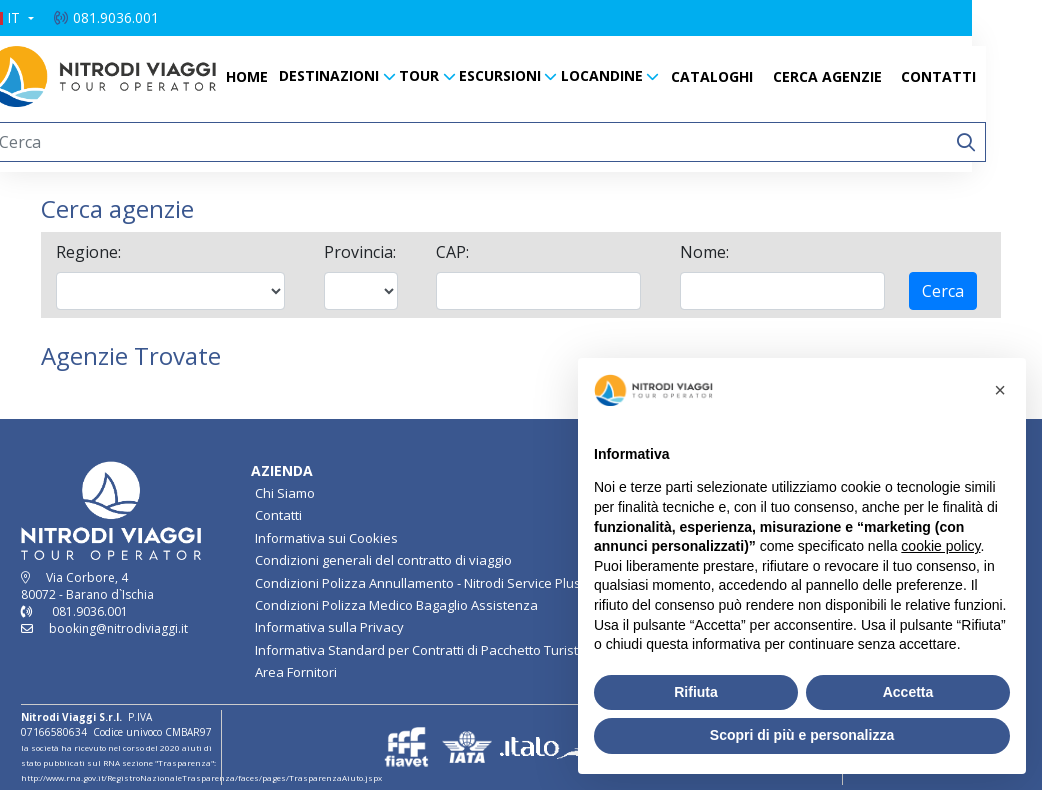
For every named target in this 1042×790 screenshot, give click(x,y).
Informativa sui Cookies (326, 538)
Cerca (943, 291)
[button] (45, 18)
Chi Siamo (285, 493)
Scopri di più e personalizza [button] (802, 735)
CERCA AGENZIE (862, 76)
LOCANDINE (637, 75)
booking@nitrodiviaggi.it (118, 628)
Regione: (88, 252)
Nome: (704, 252)
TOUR (454, 75)
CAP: (452, 252)
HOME (282, 76)
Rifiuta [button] (696, 692)
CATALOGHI (747, 76)
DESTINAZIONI (364, 75)
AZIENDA (282, 470)
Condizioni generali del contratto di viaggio (383, 560)
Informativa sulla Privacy (329, 627)
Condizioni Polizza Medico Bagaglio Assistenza (396, 605)
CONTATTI (973, 76)
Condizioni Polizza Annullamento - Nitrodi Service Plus (418, 583)
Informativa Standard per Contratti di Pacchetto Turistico (425, 650)
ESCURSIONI (535, 75)
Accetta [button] (908, 692)
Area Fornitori (296, 672)
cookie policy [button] (940, 546)
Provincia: (360, 252)
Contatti (278, 515)
